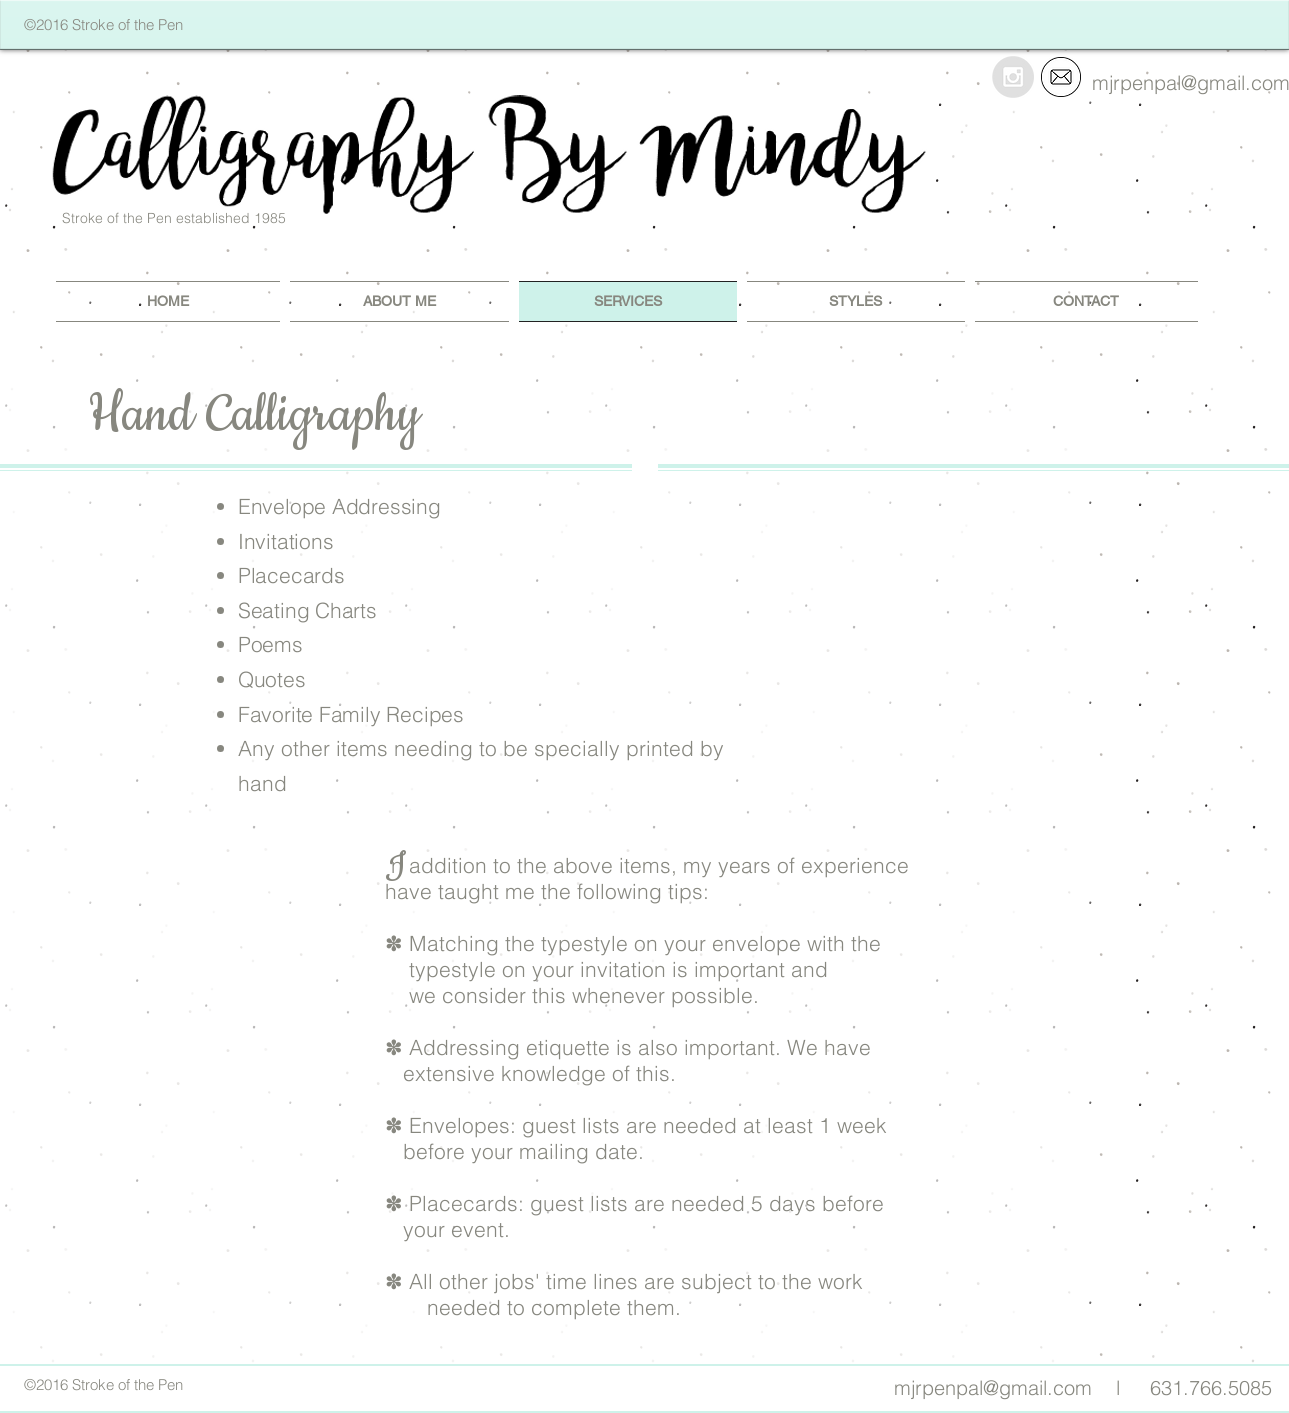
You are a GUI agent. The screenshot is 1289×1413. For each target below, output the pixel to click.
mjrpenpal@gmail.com (993, 1387)
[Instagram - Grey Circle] (1013, 77)
